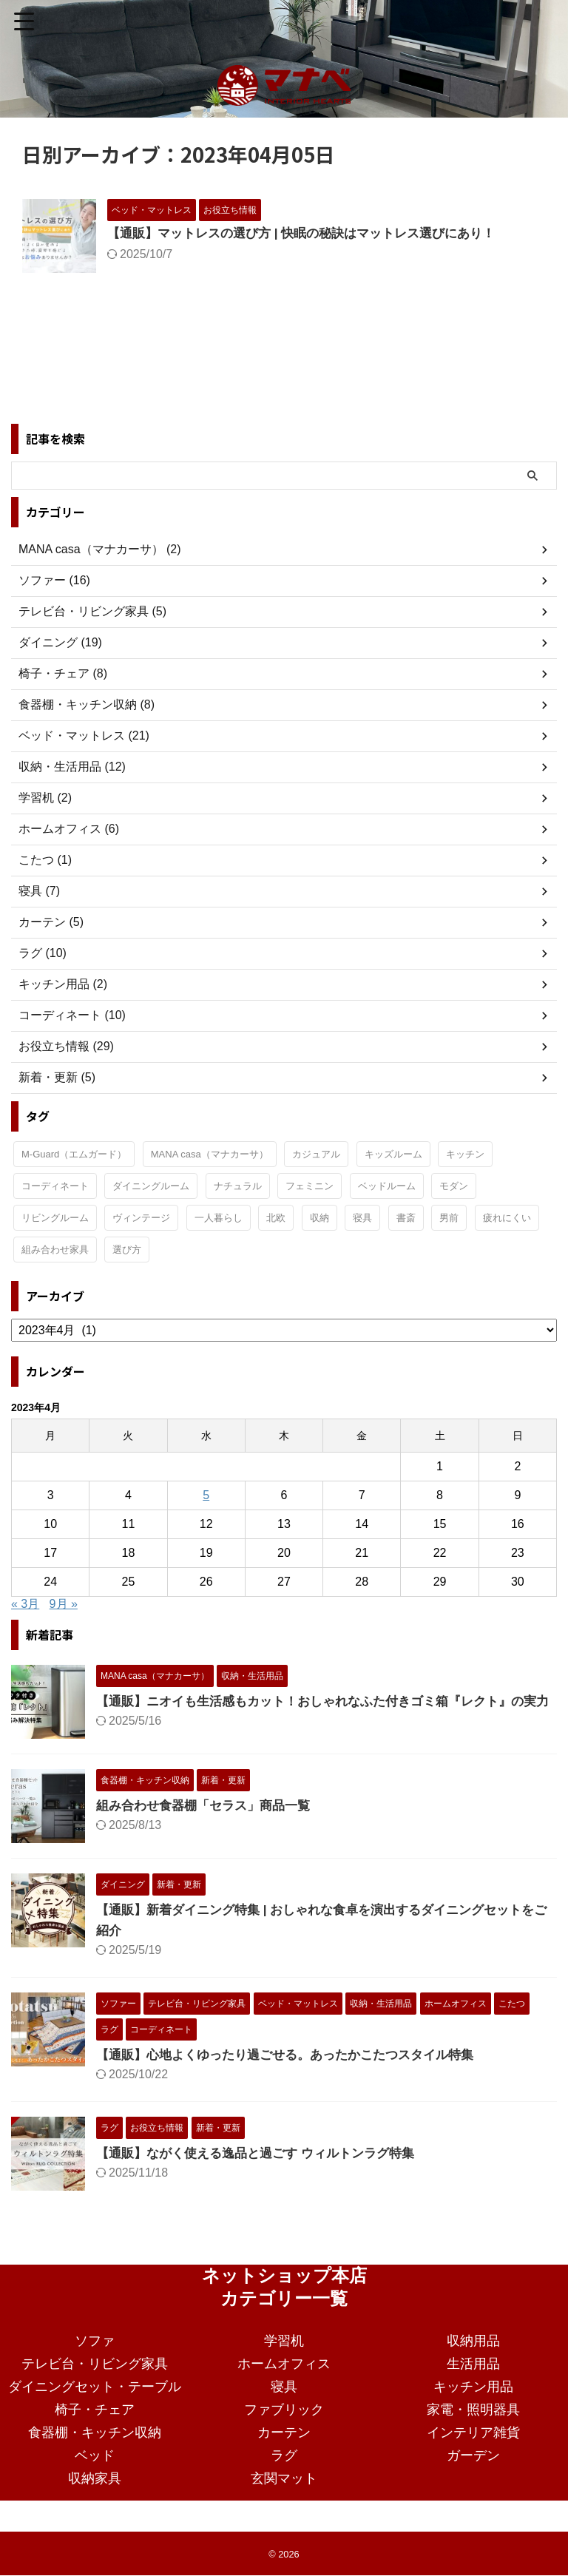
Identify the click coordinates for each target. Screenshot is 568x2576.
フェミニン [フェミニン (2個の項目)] (309, 1185)
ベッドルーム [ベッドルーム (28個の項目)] (387, 1185)
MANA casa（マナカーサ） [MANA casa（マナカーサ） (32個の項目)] (209, 1154)
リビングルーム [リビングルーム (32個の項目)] (55, 1217)
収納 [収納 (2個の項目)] (319, 1217)
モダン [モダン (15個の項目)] (453, 1185)
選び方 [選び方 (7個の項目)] (126, 1249)
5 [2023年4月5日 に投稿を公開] (206, 1495)
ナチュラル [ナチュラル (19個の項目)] (238, 1185)
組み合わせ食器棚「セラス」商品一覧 (209, 1820)
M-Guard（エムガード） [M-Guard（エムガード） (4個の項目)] (73, 1154)
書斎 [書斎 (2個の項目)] (406, 1217)
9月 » (64, 1604)
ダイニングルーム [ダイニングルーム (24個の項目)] (150, 1185)
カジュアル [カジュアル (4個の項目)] (316, 1154)
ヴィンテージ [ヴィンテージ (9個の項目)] (141, 1217)
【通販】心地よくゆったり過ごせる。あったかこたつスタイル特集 (296, 2069)
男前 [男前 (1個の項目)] (449, 1217)
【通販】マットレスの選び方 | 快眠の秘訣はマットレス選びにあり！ (312, 234)
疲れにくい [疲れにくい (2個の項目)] (507, 1217)
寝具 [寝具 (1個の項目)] (362, 1217)
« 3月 (25, 1604)
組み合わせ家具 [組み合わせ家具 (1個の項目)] (55, 1249)
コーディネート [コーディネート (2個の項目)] (55, 1185)
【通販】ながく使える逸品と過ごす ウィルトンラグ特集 (264, 2167)
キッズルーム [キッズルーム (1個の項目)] (393, 1154)
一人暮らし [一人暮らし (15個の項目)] (219, 1217)
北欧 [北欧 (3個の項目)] (275, 1217)
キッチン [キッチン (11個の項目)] (465, 1154)
